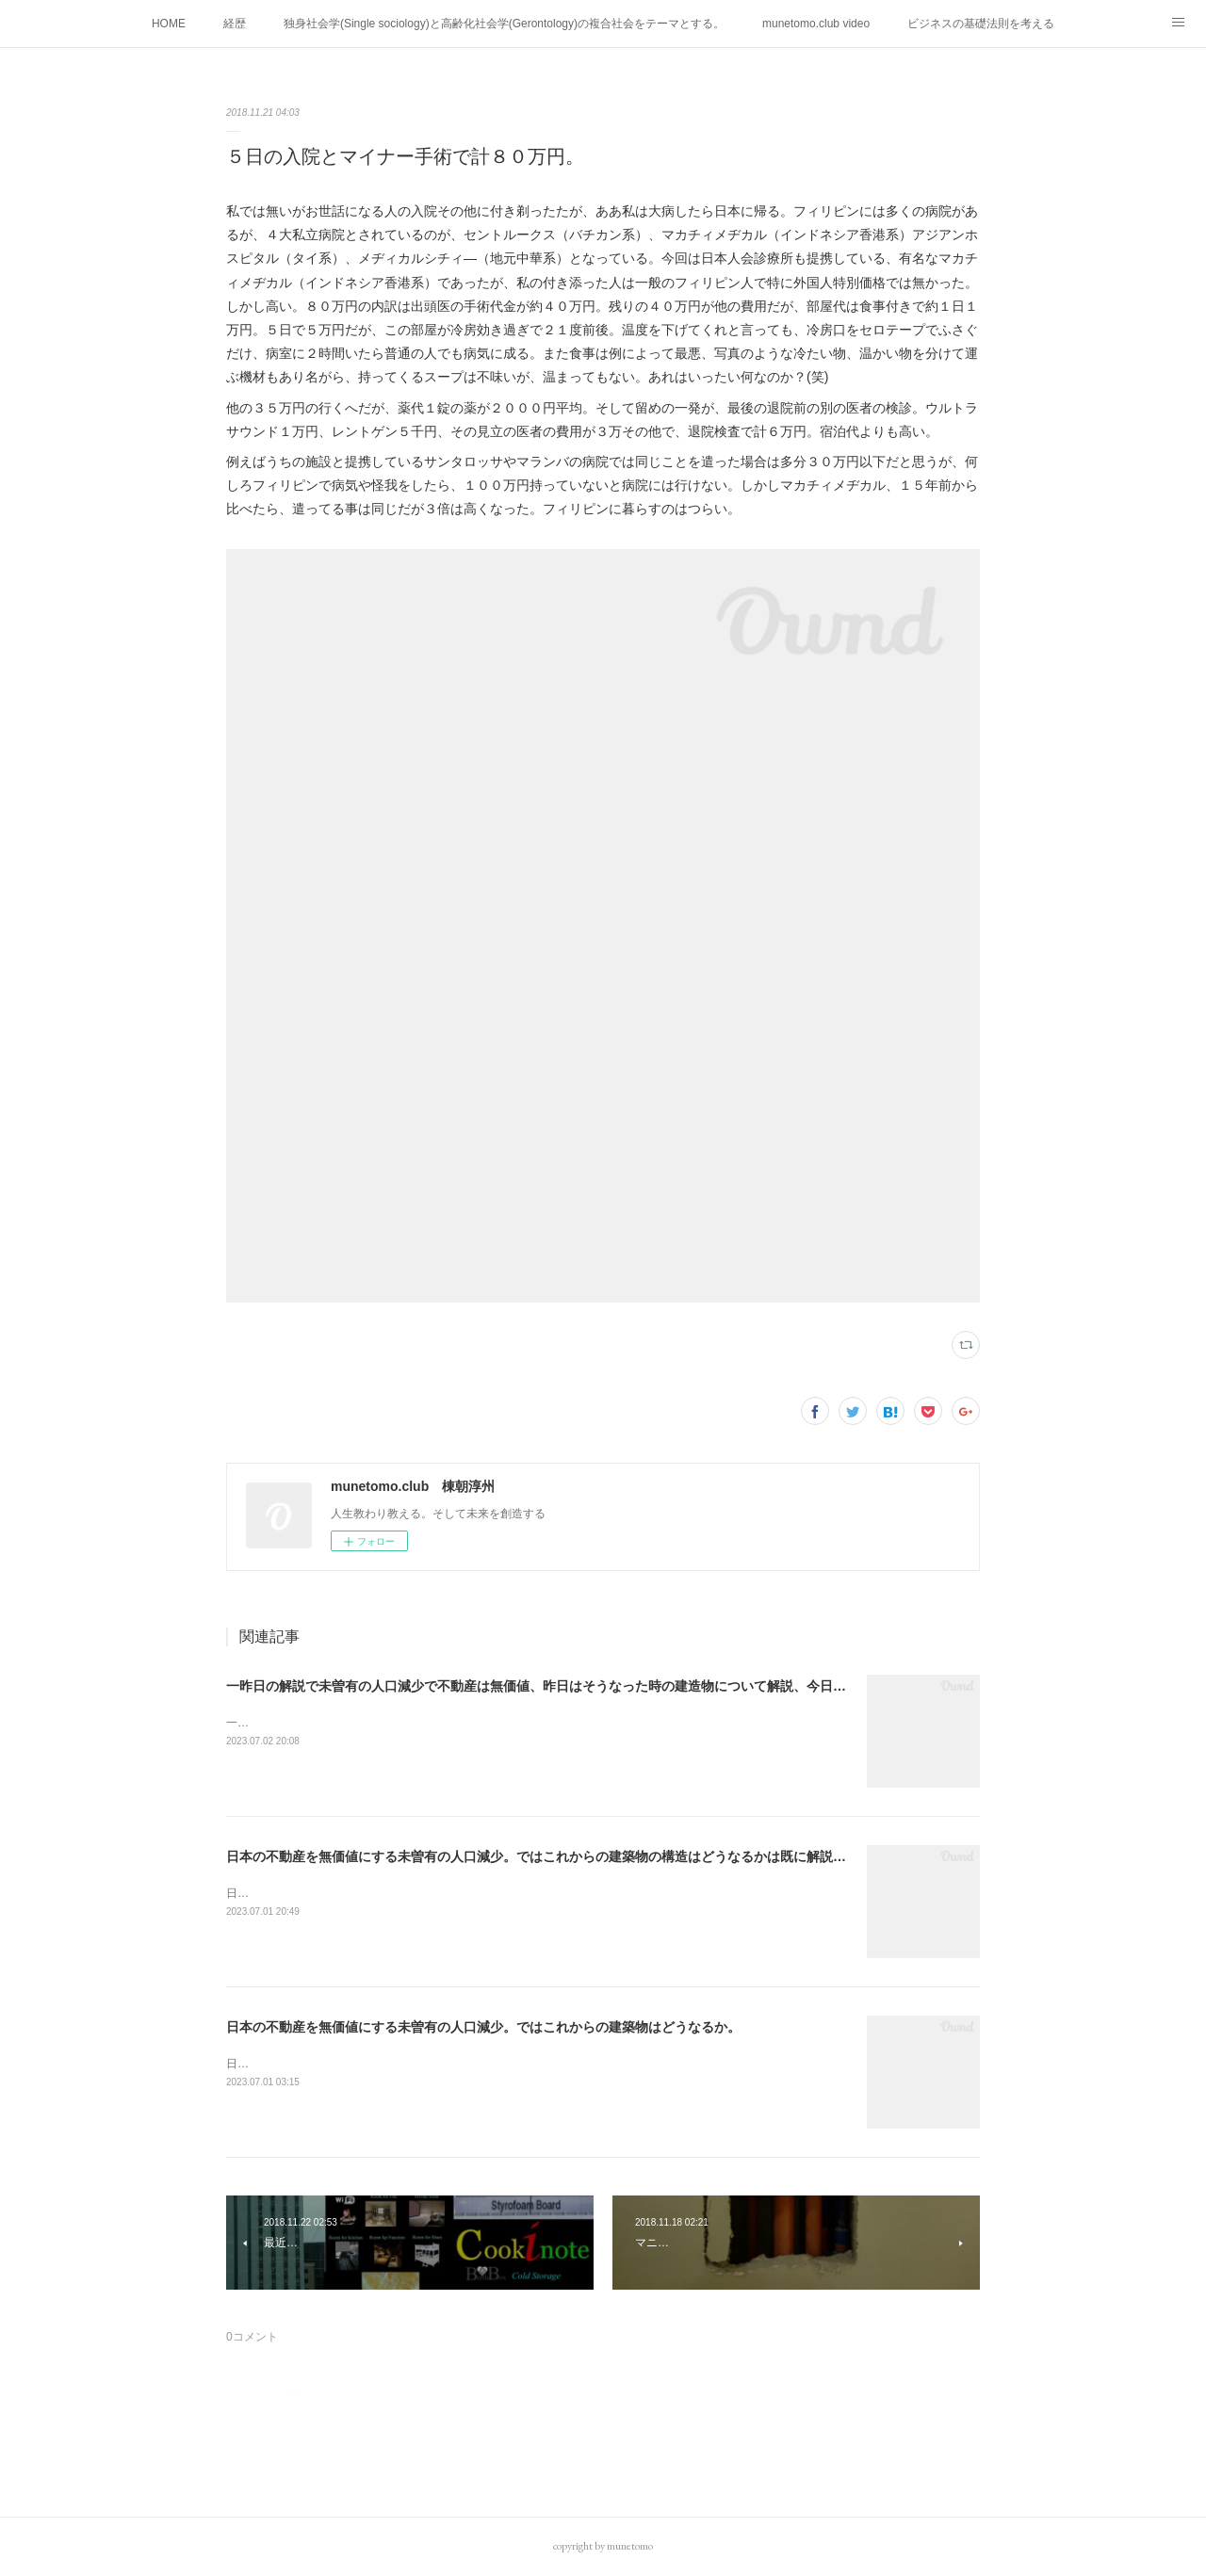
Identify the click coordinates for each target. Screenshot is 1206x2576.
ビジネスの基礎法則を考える (980, 23)
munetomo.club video (816, 23)
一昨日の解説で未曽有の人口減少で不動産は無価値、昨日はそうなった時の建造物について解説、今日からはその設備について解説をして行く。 (655, 1685)
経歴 (234, 23)
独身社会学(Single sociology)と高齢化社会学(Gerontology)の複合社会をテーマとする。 (504, 23)
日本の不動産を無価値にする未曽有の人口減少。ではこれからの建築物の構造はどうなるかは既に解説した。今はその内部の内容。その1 (632, 1856)
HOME (169, 23)
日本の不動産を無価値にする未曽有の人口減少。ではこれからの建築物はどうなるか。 (483, 2026)
